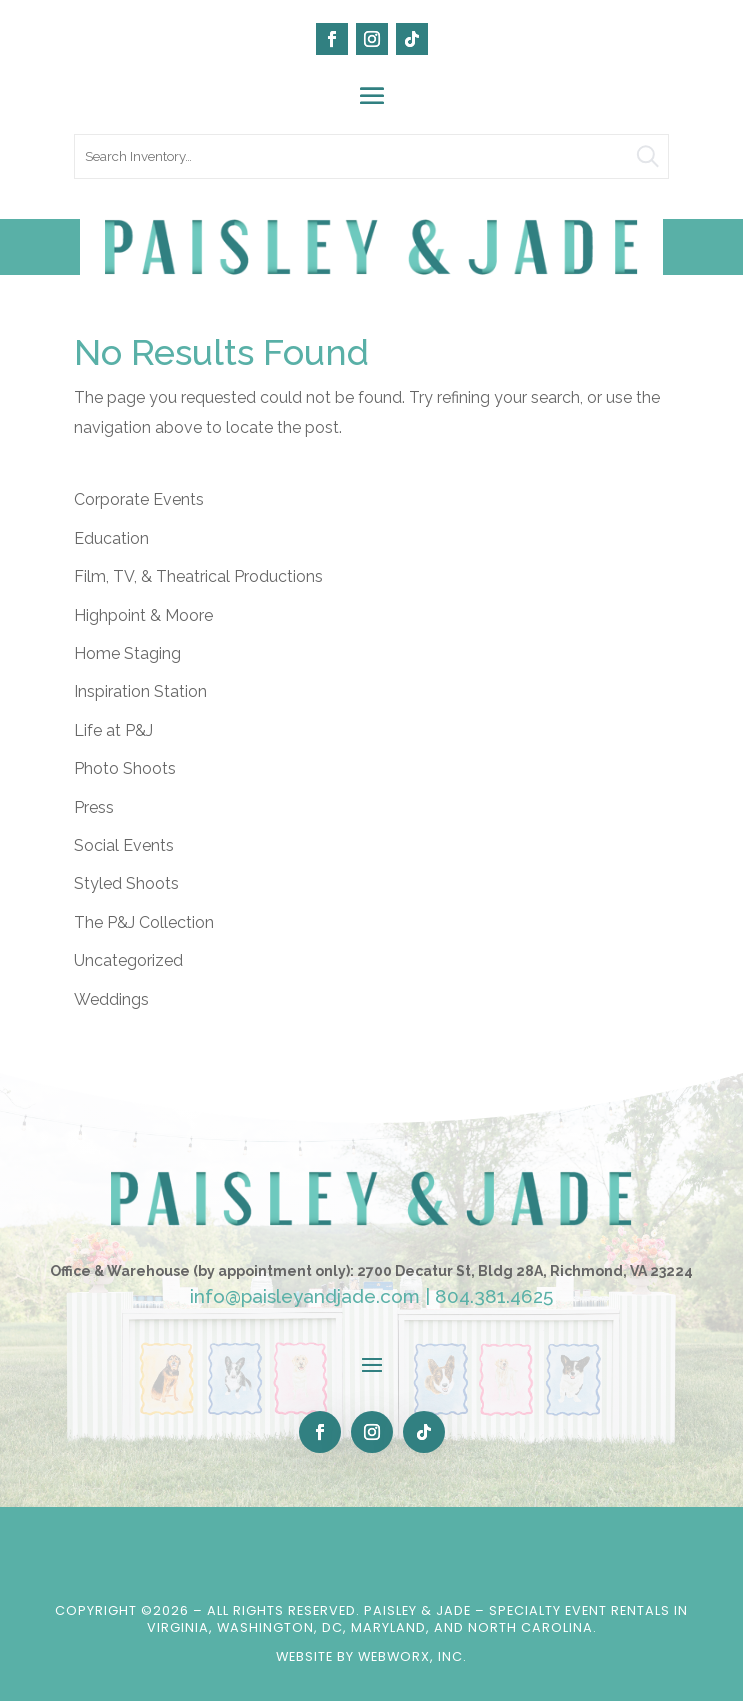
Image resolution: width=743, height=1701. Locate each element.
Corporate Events (139, 499)
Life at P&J (113, 730)
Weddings (111, 999)
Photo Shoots (125, 768)
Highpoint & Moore (143, 615)
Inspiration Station (140, 691)
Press (94, 807)
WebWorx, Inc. (412, 1656)
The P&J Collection (144, 922)
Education (111, 538)
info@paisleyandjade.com (305, 1296)
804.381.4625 (494, 1296)
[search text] (371, 156)
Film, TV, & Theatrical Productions (198, 576)
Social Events (124, 845)
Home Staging (127, 653)
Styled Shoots (126, 883)
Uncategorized (128, 960)
